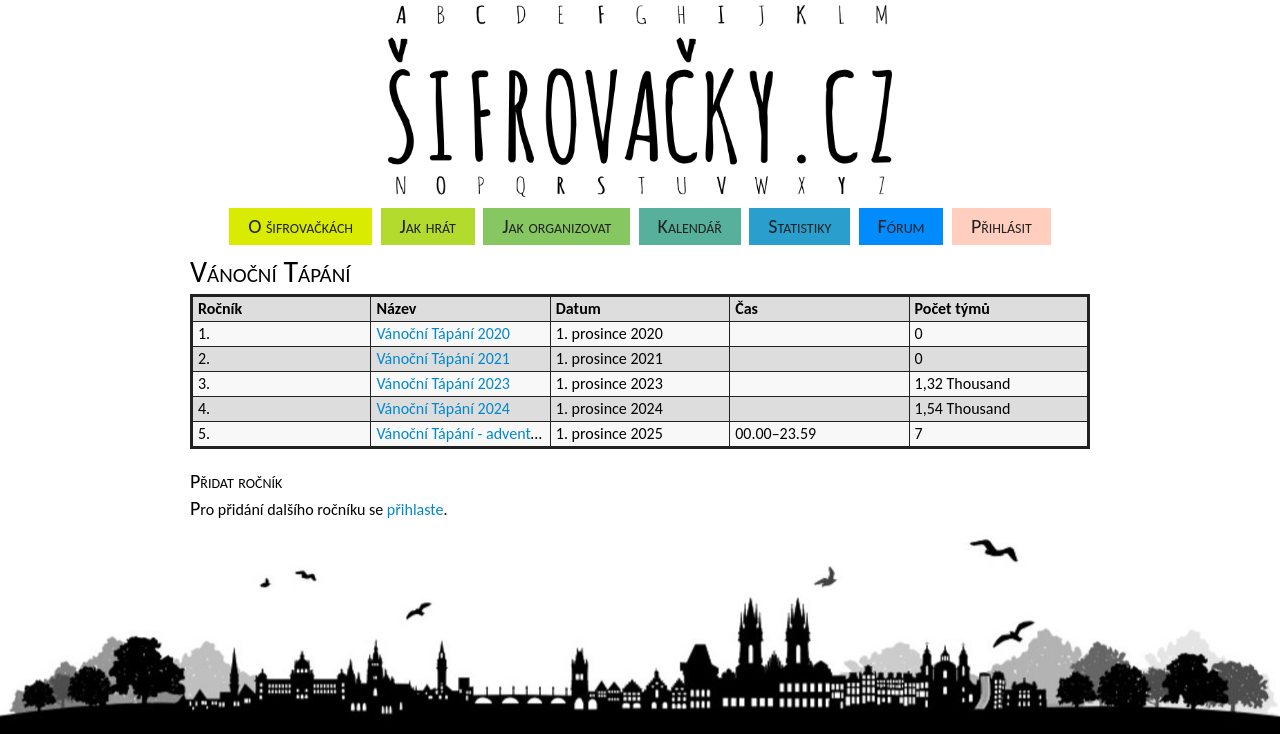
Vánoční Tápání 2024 (443, 408)
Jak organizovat (556, 226)
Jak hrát (427, 226)
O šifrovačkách (300, 226)
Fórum (901, 226)
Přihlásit (1001, 226)
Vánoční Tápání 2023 (443, 383)
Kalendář (690, 226)
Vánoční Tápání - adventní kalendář (489, 433)
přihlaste (415, 509)
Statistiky (799, 226)
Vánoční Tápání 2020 (443, 333)
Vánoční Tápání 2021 (443, 358)
